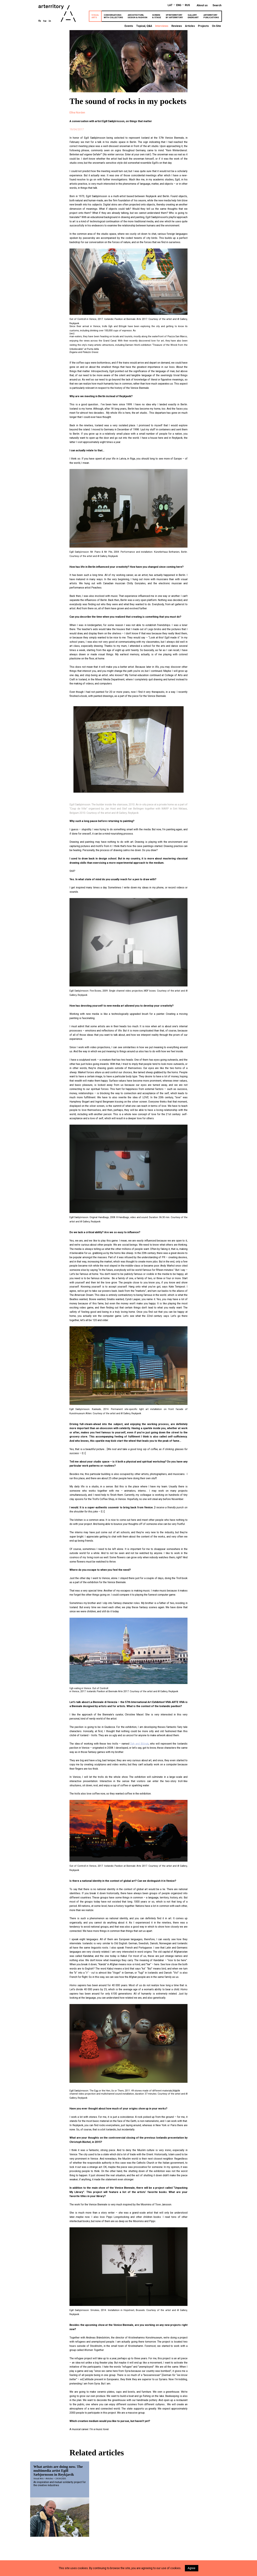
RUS (187, 5)
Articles (190, 26)
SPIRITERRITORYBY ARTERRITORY (174, 16)
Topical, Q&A (144, 26)
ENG (178, 5)
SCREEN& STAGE (156, 16)
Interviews (161, 26)
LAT (170, 5)
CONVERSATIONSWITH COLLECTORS (113, 16)
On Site (216, 26)
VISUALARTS (95, 16)
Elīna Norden (77, 112)
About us (202, 5)
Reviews (176, 26)
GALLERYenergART (193, 16)
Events (129, 26)
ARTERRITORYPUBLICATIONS (211, 16)
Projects (203, 26)
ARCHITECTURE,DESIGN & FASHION (137, 16)
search (217, 5)
